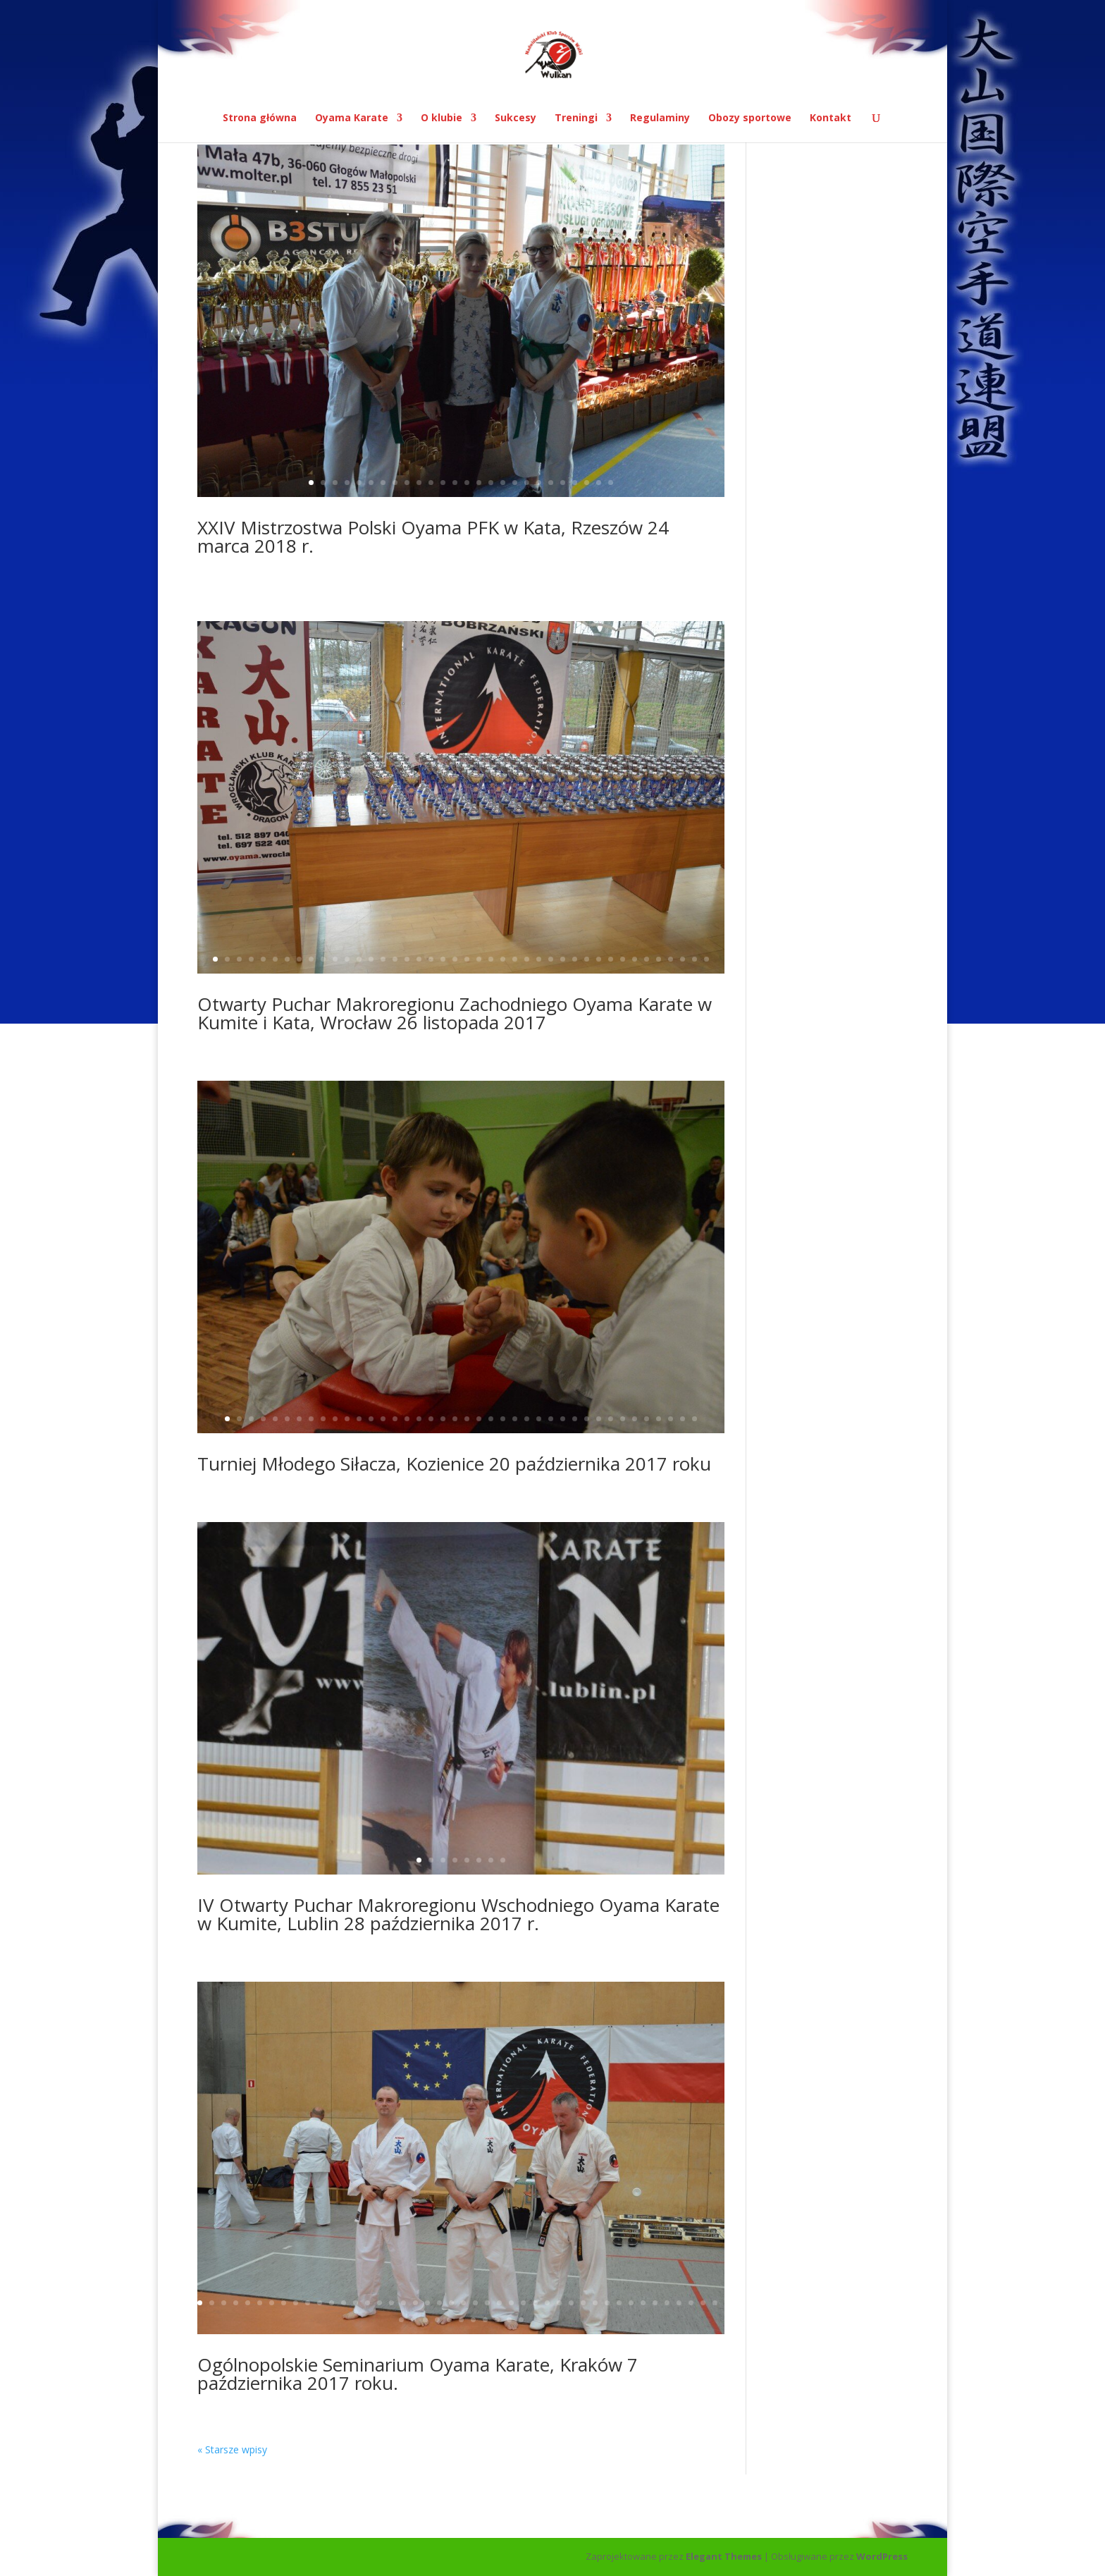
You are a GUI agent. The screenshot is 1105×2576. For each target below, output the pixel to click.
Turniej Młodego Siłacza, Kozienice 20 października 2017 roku (454, 1463)
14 (466, 482)
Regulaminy (660, 118)
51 (473, 2319)
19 (526, 482)
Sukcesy (515, 118)
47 (425, 2319)
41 (694, 959)
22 (562, 482)
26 (610, 482)
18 (514, 482)
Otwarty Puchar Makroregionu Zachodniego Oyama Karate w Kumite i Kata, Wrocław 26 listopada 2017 (454, 1013)
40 (682, 959)
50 (461, 2319)
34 (610, 959)
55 (521, 2319)
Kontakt (830, 118)
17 (502, 482)
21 (550, 482)
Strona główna (260, 118)
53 (497, 2319)
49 (449, 2319)
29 (550, 959)
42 (706, 959)
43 (702, 2302)
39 (670, 959)
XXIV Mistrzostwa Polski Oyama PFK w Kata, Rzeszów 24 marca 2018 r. (433, 536)
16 (490, 482)
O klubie (441, 118)
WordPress (882, 2556)
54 (509, 2319)
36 (634, 959)
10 (418, 482)
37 (646, 959)
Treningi (576, 118)
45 (401, 2319)
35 (622, 959)
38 (658, 959)
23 (574, 482)
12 (442, 482)
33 (598, 959)
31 (574, 959)
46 (413, 2319)
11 (430, 482)
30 (562, 959)
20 (538, 482)
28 (538, 959)
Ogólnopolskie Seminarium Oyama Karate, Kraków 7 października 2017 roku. (417, 2374)
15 (478, 482)
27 (526, 959)
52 (485, 2319)
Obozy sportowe (749, 118)
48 (437, 2319)
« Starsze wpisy (232, 2449)
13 (454, 482)
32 (586, 959)
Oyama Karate (351, 118)
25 (598, 482)
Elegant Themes (724, 2556)
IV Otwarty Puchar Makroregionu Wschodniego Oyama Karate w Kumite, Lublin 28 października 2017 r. (458, 1914)
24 (586, 482)
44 (714, 2302)
